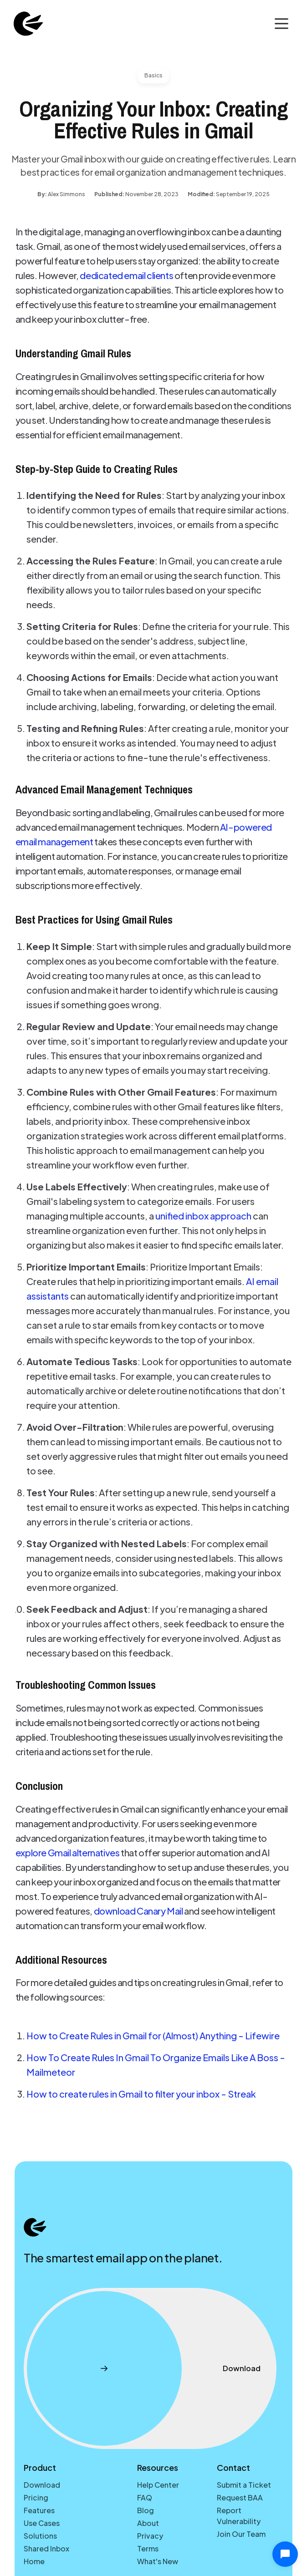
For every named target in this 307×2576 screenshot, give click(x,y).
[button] (281, 24)
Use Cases (42, 2523)
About (148, 2523)
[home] (26, 23)
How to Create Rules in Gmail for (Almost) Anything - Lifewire (153, 2035)
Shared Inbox (46, 2548)
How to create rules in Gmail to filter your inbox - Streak (141, 2093)
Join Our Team (241, 2534)
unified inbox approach (203, 1215)
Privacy (150, 2535)
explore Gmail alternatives (67, 1852)
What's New (157, 2561)
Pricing (36, 2497)
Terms (148, 2548)
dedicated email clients (126, 275)
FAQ (144, 2497)
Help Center (158, 2485)
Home (34, 2561)
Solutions (40, 2535)
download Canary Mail (138, 1910)
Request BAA (240, 2497)
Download (42, 2485)
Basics (153, 75)
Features (39, 2510)
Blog (145, 2510)
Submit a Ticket (244, 2485)
